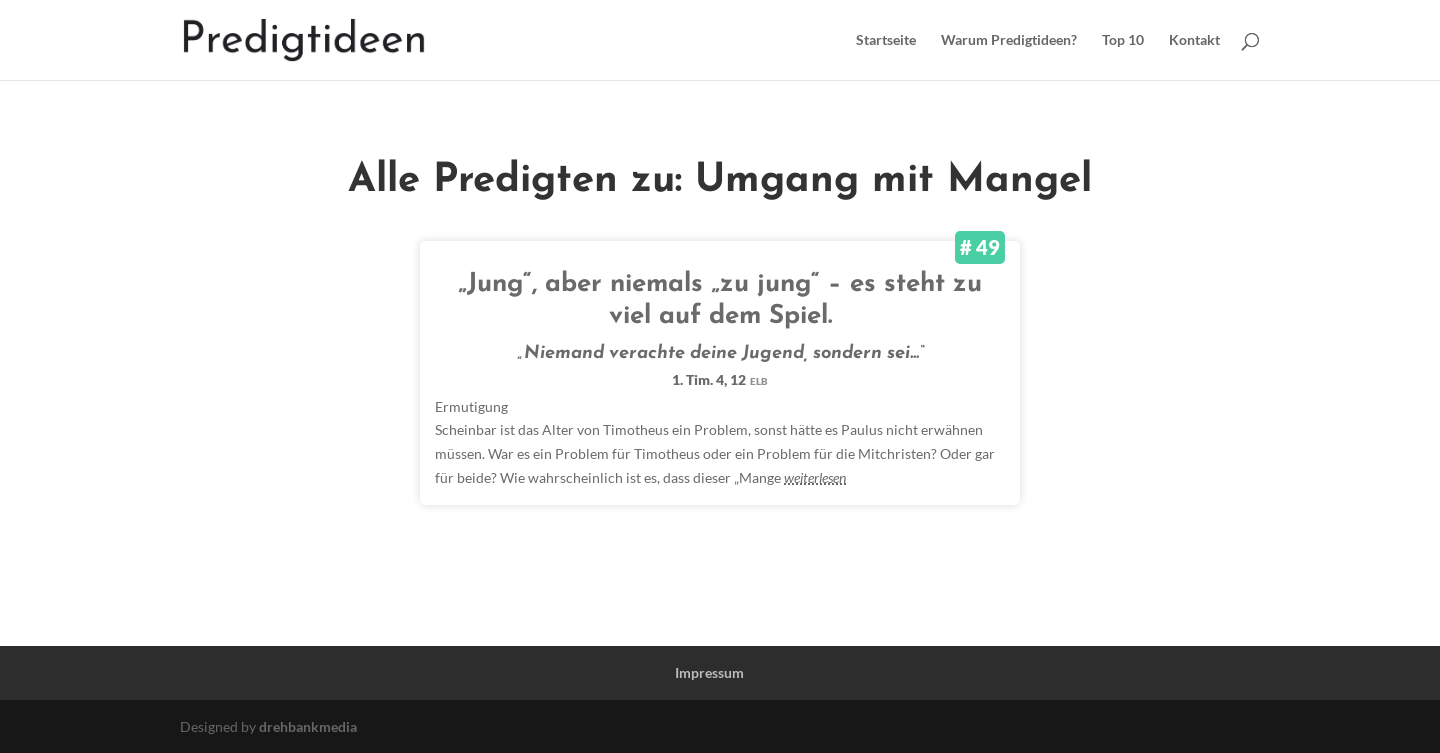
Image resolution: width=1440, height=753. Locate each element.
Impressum (709, 672)
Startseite (886, 40)
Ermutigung (471, 406)
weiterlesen (815, 477)
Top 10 (1123, 40)
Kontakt (1194, 40)
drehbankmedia (308, 726)
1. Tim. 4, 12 (720, 379)
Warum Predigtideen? (1009, 40)
